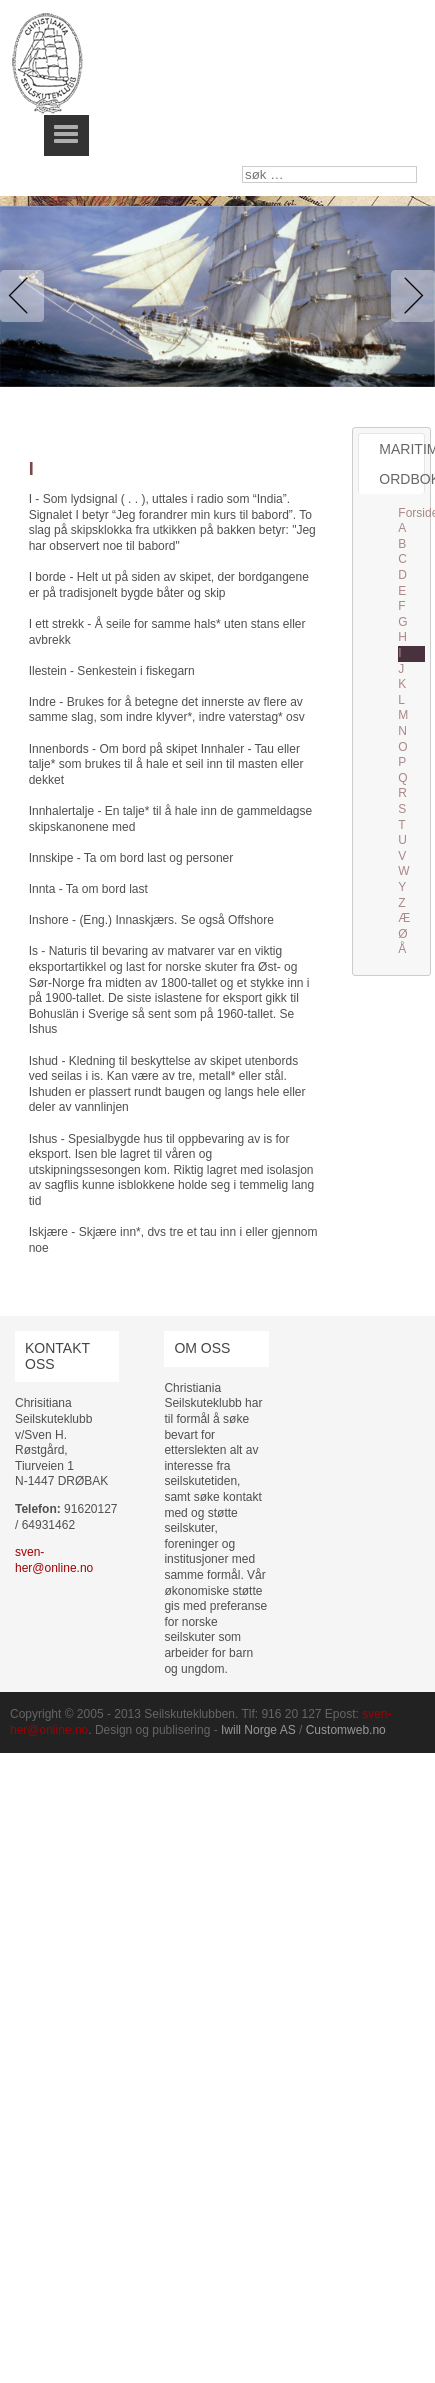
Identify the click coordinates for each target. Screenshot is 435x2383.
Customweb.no (346, 1730)
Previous (26, 296)
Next (409, 296)
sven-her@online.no (54, 1560)
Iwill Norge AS (258, 1730)
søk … (242, 166)
